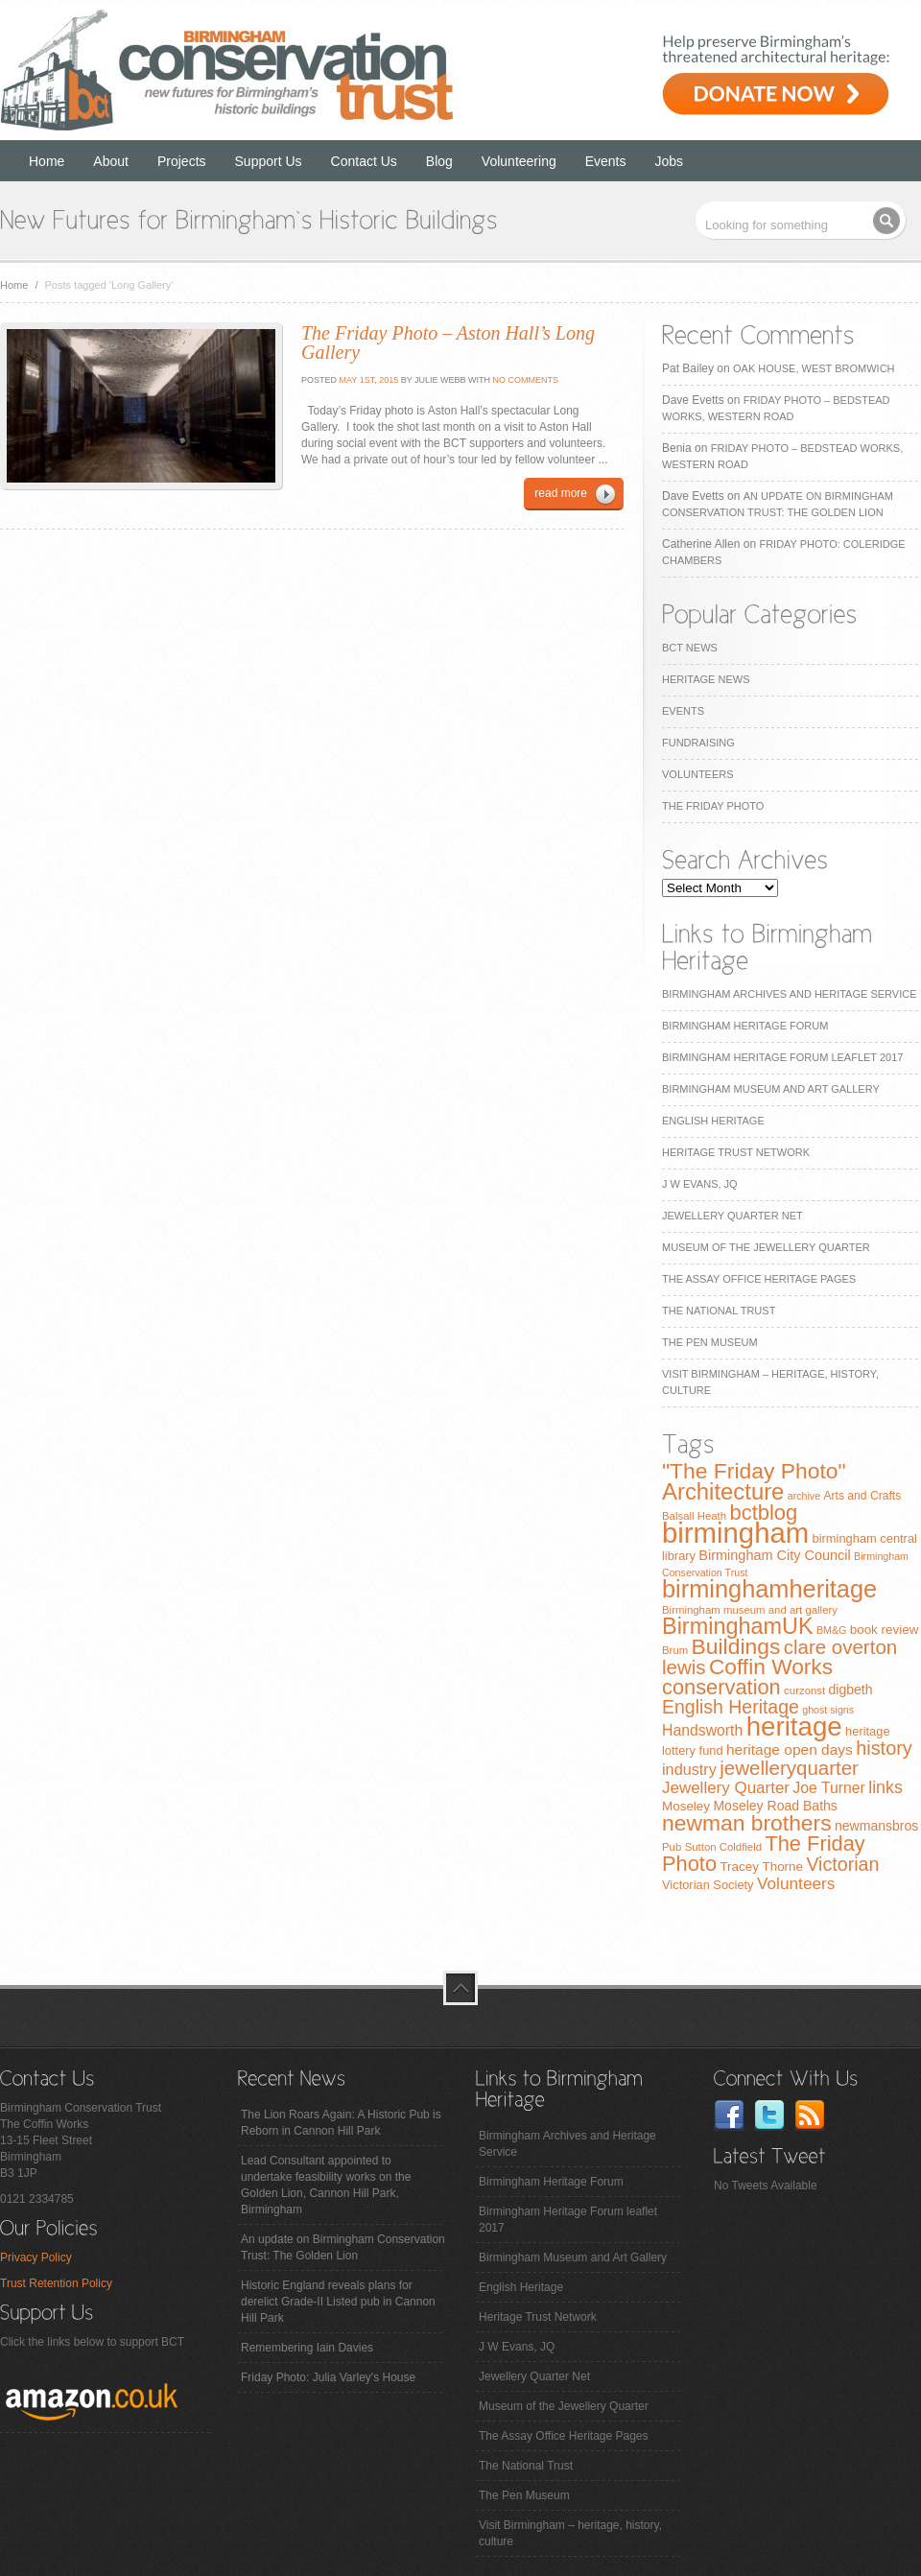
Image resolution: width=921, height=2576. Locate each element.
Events (605, 161)
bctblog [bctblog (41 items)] (763, 1512)
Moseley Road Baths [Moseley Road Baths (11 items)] (775, 1805)
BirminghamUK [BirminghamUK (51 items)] (738, 1626)
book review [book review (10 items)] (884, 1629)
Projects (181, 161)
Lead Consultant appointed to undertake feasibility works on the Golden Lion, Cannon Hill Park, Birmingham (326, 2185)
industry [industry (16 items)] (689, 1769)
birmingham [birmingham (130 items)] (735, 1532)
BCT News (690, 647)
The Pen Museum (710, 1342)
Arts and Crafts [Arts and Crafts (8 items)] (862, 1495)
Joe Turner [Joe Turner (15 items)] (828, 1788)
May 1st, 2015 (367, 380)
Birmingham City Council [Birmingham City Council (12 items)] (774, 1555)
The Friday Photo (713, 806)
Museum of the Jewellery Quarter (766, 1247)
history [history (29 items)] (884, 1748)
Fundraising (698, 742)
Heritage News (705, 679)
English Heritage (713, 1120)
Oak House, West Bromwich (813, 368)
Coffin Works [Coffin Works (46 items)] (771, 1666)
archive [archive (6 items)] (804, 1495)
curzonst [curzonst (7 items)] (804, 1690)
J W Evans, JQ (700, 1184)
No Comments (526, 380)
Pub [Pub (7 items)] (671, 1847)
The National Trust (718, 1310)
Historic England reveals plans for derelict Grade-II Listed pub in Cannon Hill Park (338, 2302)
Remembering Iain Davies (307, 2347)
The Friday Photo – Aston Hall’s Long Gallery (448, 342)
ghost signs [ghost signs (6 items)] (828, 1709)
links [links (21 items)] (885, 1787)
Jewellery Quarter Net (732, 1215)
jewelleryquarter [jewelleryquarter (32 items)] (789, 1768)
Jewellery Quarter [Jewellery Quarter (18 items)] (726, 1788)
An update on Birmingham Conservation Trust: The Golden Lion (343, 2247)
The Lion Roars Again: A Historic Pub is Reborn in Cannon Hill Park (341, 2123)
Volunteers (698, 774)
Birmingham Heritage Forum (745, 1025)
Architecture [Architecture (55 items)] (723, 1491)
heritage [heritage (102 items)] (794, 1726)
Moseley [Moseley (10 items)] (686, 1806)
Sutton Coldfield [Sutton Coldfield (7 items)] (723, 1847)
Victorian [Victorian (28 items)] (842, 1864)
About (111, 161)
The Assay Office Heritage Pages (759, 1279)
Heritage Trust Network (736, 1152)
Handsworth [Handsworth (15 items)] (702, 1730)
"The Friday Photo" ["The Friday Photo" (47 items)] (754, 1470)
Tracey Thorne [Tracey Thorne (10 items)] (761, 1866)
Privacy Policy (36, 2257)
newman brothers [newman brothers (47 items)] (747, 1822)
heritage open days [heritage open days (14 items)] (789, 1749)
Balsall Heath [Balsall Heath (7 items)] (694, 1516)
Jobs (669, 161)
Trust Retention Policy (56, 2283)
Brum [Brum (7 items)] (675, 1650)
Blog (439, 161)
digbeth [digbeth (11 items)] (851, 1689)
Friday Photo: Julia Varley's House (328, 2377)
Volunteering (519, 161)
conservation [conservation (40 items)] (721, 1687)
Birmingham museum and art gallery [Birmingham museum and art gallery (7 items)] (750, 1610)
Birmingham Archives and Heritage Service (789, 994)
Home (46, 161)
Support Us (268, 161)
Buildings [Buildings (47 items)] (736, 1646)
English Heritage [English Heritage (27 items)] (730, 1706)
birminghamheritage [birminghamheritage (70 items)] (769, 1588)
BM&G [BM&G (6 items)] (831, 1630)
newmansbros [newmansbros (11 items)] (876, 1825)
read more (560, 493)
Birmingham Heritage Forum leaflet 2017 (782, 1057)
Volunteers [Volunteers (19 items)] (796, 1883)
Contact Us (364, 161)
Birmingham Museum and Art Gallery (771, 1089)
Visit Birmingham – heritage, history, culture (570, 2533)
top (460, 1988)
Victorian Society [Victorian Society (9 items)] (708, 1885)
